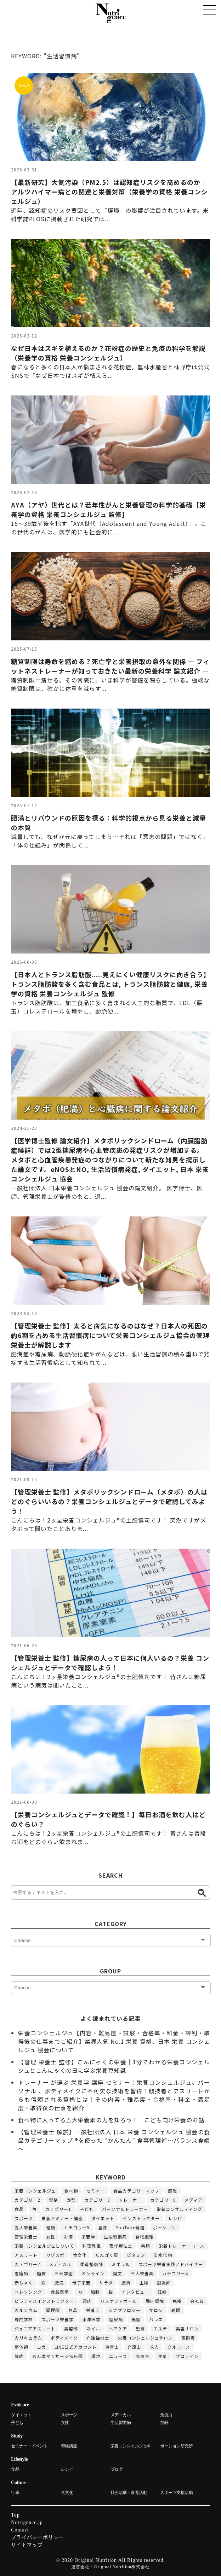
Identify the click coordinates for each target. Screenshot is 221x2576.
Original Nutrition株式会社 (122, 2566)
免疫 (177, 2301)
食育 (102, 2227)
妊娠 (162, 2292)
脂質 (126, 2282)
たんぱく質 (106, 2255)
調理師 (53, 2310)
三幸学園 (64, 2273)
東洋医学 (91, 2319)
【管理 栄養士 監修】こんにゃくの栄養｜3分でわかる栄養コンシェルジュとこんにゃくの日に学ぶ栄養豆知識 (114, 2066)
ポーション (164, 2227)
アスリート (26, 2255)
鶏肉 (87, 2301)
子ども (87, 2209)
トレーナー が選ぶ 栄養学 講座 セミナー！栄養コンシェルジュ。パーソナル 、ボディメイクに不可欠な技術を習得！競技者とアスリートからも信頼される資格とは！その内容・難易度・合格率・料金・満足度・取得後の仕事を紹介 (114, 2095)
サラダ (106, 2282)
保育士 (112, 2347)
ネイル (93, 2328)
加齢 (95, 2292)
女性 (50, 2237)
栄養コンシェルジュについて (44, 2246)
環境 (96, 2356)
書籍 (145, 2246)
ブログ (116, 2469)
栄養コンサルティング (179, 2209)
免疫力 (166, 2415)
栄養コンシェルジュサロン (145, 2338)
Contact (20, 2530)
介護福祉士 (97, 2338)
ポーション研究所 (176, 2446)
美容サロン (187, 2328)
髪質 (140, 2328)
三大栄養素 (142, 2273)
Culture (18, 2482)
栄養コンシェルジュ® (130, 2446)
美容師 (71, 2328)
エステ (160, 2328)
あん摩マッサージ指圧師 (57, 2356)
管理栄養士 (26, 2237)
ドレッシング (28, 2292)
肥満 (59, 2282)
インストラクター (141, 2218)
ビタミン (136, 2255)
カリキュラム (28, 2338)
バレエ (156, 2319)
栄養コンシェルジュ (35, 2191)
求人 (154, 2347)
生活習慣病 (115, 2237)
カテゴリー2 (27, 2200)
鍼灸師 (164, 2282)
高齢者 (188, 2338)
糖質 (41, 2273)
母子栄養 (81, 2282)
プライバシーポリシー (37, 2537)
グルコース (179, 2347)
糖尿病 (116, 2319)
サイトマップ (27, 2544)
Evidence (20, 2404)
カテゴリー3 (97, 2200)
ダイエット (102, 2218)
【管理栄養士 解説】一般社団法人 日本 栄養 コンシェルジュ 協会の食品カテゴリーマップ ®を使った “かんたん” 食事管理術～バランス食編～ (114, 2140)
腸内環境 (155, 2301)
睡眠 (176, 2310)
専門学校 (24, 2319)
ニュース (118, 2356)
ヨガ (41, 2347)
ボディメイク (64, 2338)
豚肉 (19, 2356)
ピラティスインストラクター (44, 2301)
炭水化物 (163, 2255)
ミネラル (121, 2264)
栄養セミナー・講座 (62, 2218)
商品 (73, 2310)
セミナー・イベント (29, 2446)
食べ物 (71, 2191)
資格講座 (69, 2446)
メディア (194, 2200)
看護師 (21, 2273)
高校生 (142, 2356)
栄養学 (88, 2237)
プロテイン (187, 2356)
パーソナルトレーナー (125, 2209)
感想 (172, 2191)
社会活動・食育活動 (128, 2492)
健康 (50, 2227)
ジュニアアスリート (35, 2328)
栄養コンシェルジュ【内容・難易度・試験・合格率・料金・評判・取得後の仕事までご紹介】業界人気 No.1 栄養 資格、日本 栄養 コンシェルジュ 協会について (114, 2041)
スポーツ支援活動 (176, 2492)
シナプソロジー (124, 2310)
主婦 (143, 2282)
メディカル (60, 2264)
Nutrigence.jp (27, 2522)
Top (15, 2515)
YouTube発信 (130, 2227)
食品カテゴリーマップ (136, 2191)
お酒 (68, 2237)
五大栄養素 (26, 2227)
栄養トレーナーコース (181, 2246)
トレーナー (130, 2200)
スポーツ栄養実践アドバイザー (170, 2264)
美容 (136, 2319)
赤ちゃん (24, 2282)
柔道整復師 (91, 2264)
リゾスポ (55, 2255)
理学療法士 (120, 2246)
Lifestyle (19, 2459)
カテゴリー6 (163, 2200)
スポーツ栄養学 (57, 2319)
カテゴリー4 (175, 2273)
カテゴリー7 (27, 2264)
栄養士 (93, 2310)
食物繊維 (144, 2237)
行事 (15, 2492)
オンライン (92, 2273)
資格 (53, 2200)
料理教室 (92, 2246)
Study (17, 2436)
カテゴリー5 (77, 2227)
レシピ (175, 2218)
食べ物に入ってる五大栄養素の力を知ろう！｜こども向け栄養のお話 (111, 2120)
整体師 (21, 2347)
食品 (19, 2209)
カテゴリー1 (58, 2209)
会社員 (197, 2301)
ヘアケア (118, 2328)
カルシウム (26, 2310)
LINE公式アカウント (76, 2347)
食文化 (80, 2255)
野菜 (71, 2200)
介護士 (134, 2347)
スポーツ (24, 2218)
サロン (156, 2310)
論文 (117, 2273)
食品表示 (60, 2292)
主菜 (162, 2356)
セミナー (95, 2191)
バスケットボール (118, 2301)
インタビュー (135, 2292)
